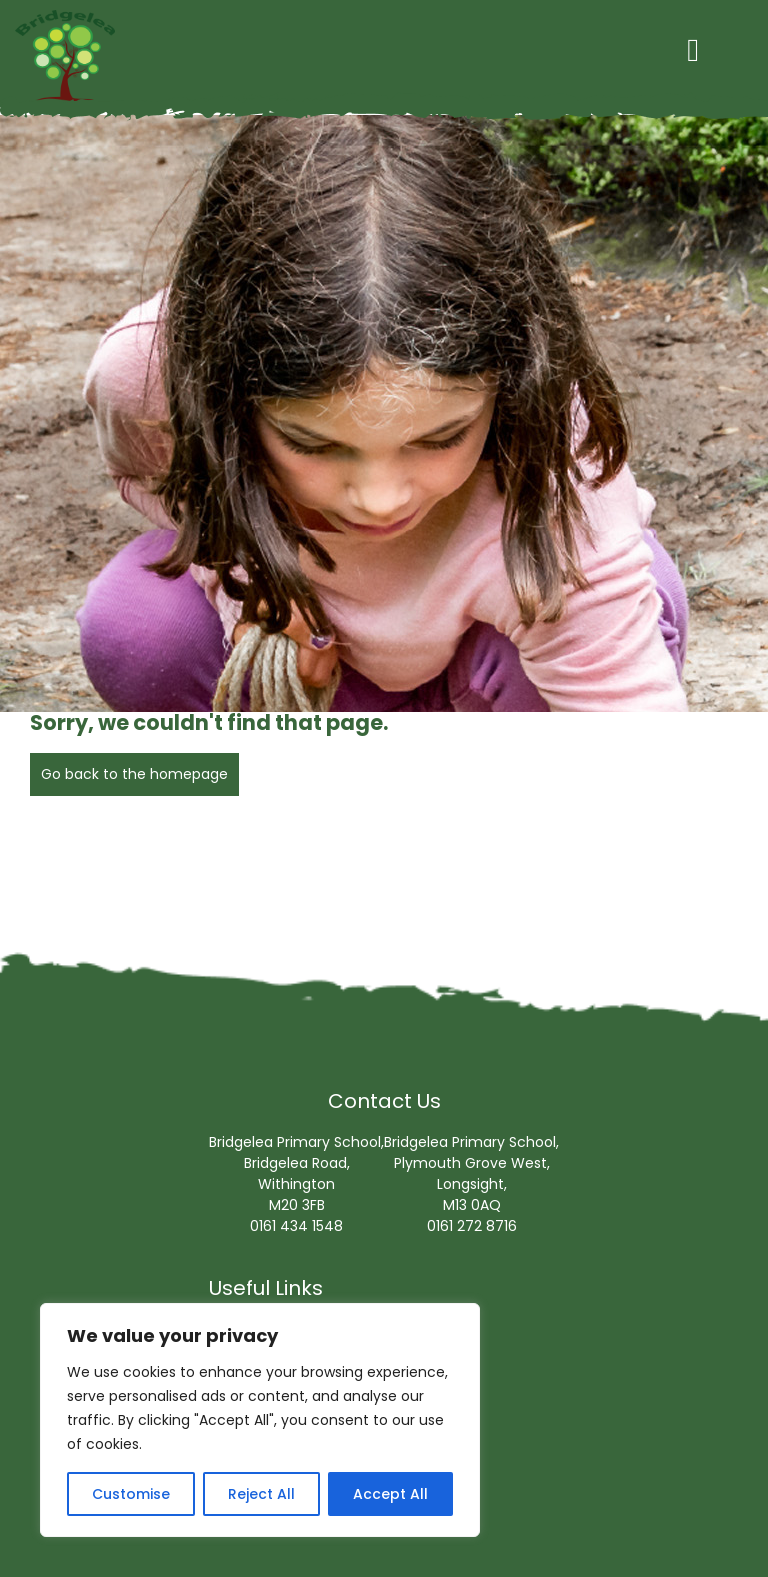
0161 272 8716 (472, 1226)
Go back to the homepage (134, 774)
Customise (131, 1494)
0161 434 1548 (296, 1226)
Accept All (390, 1494)
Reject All (261, 1494)
